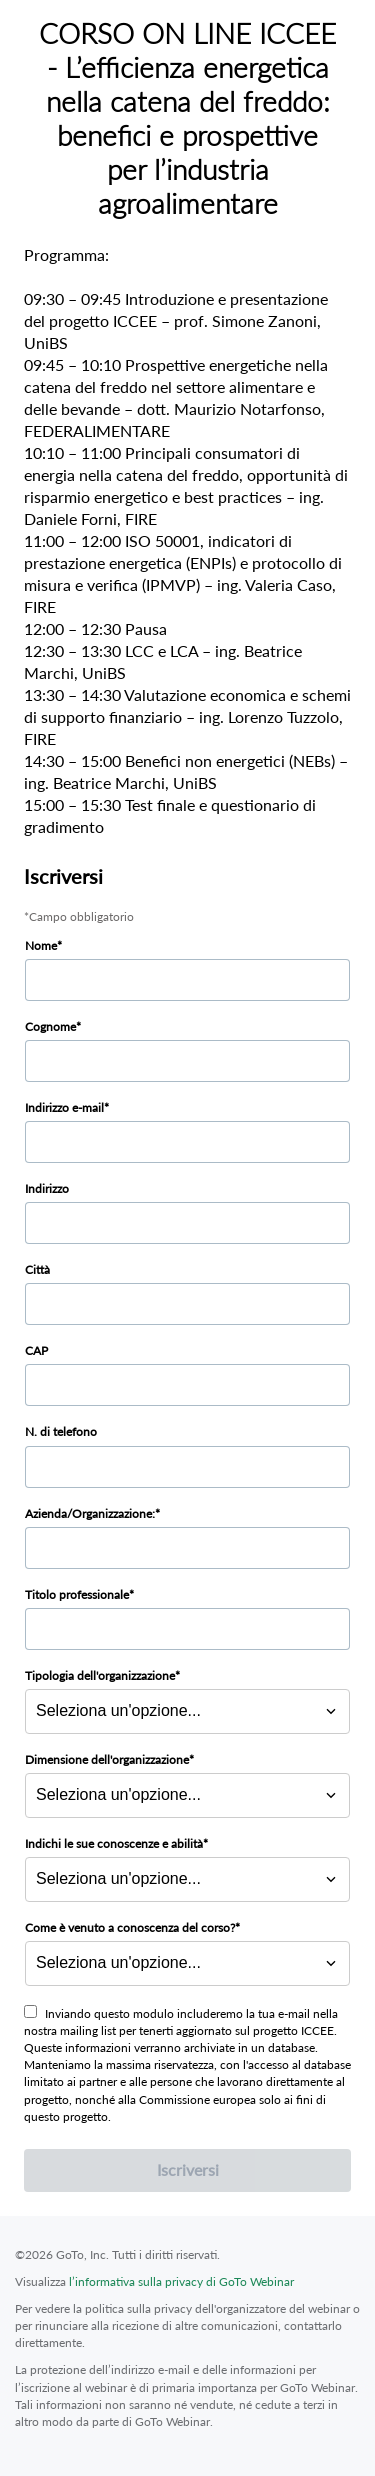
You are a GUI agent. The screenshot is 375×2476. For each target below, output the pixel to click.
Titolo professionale (77, 1594)
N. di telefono (61, 1431)
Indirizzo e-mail (64, 1107)
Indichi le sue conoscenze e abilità (114, 1843)
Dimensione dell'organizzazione (107, 1759)
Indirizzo (47, 1188)
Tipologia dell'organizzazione (100, 1675)
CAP (36, 1350)
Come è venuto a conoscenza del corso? (130, 1927)
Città (37, 1269)
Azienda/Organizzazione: (90, 1513)
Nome (41, 945)
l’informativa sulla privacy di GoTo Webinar (181, 2281)
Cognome (50, 1026)
